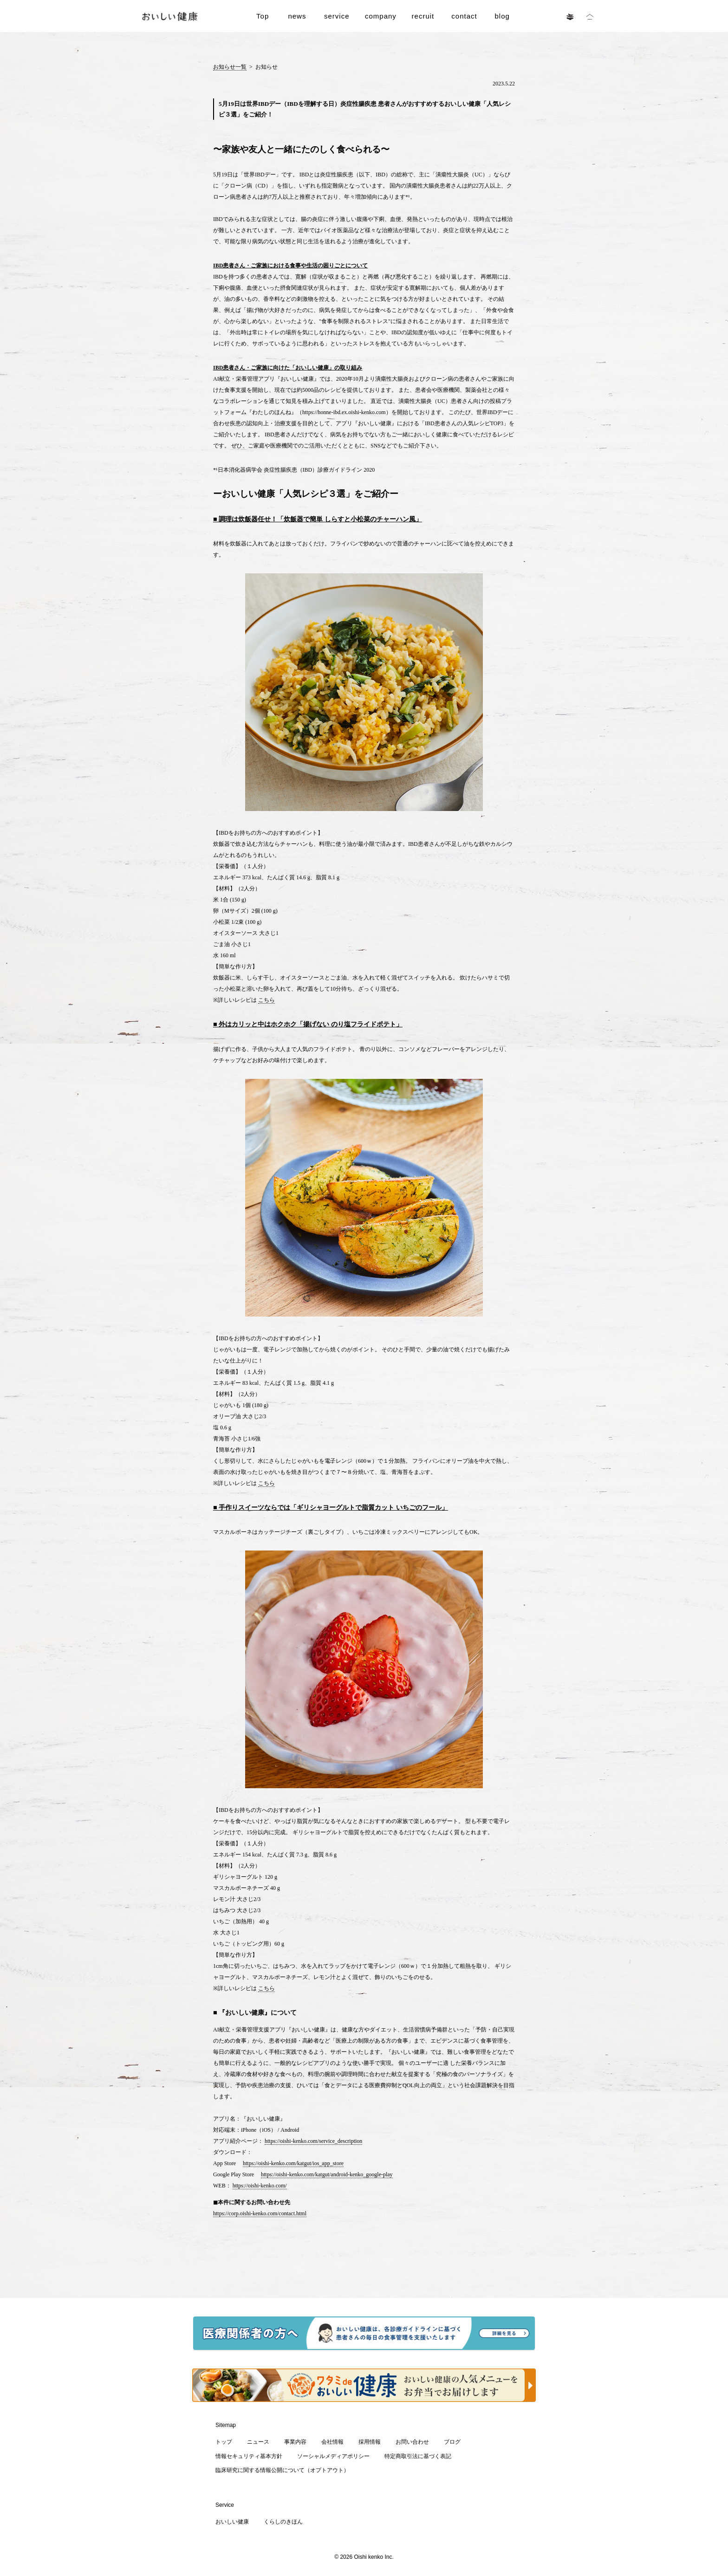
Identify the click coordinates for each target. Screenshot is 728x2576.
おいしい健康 (232, 2521)
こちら (266, 1000)
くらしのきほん (283, 2521)
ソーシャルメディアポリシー (333, 2456)
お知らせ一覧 (230, 67)
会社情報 (332, 2442)
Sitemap (225, 2425)
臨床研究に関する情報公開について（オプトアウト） (282, 2470)
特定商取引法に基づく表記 (417, 2456)
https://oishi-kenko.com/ (260, 2185)
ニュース (258, 2442)
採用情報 (369, 2442)
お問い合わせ (412, 2442)
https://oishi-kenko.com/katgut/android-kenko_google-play (327, 2174)
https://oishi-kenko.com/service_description (313, 2141)
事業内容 (295, 2442)
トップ (223, 2442)
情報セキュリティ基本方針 (248, 2456)
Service (224, 2505)
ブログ (452, 2442)
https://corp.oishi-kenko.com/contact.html (259, 2213)
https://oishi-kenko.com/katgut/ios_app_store (293, 2163)
